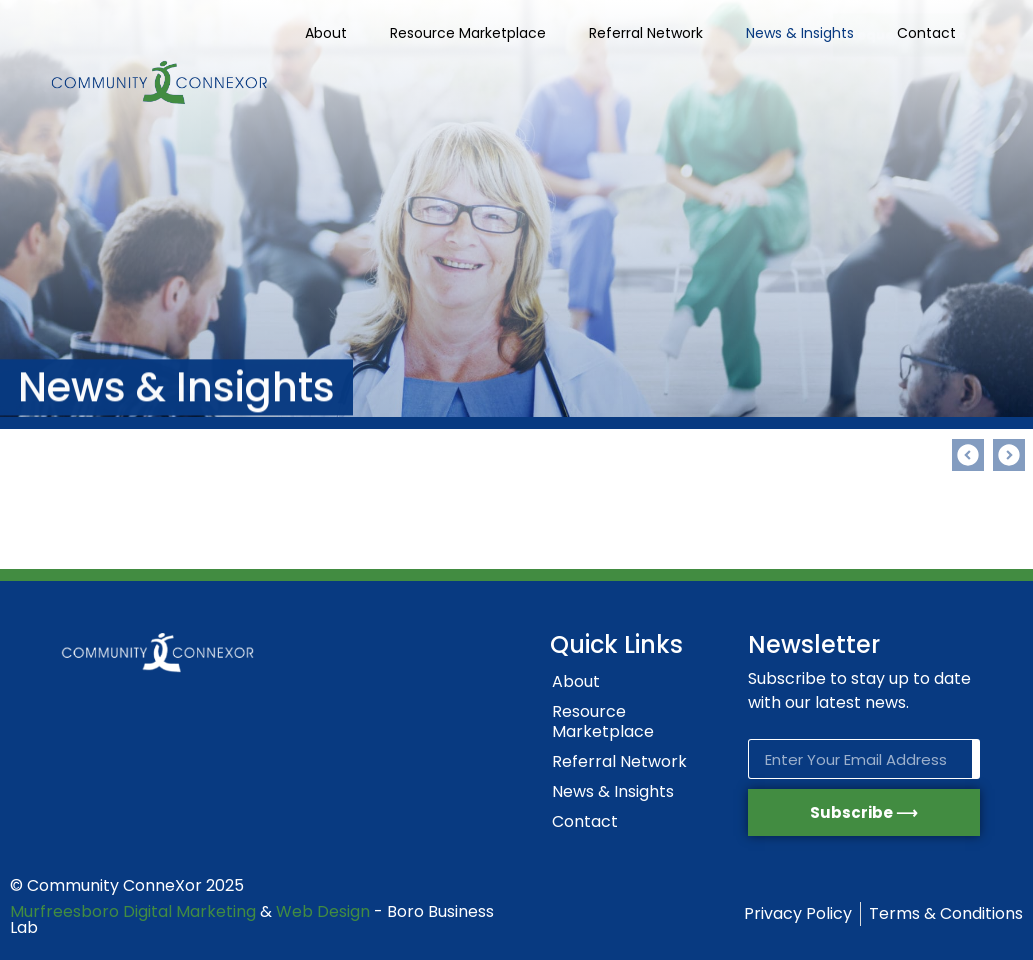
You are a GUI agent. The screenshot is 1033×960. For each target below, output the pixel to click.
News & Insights (800, 33)
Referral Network (646, 33)
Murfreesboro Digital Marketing (133, 911)
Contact (926, 33)
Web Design (323, 911)
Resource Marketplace (468, 33)
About (326, 33)
